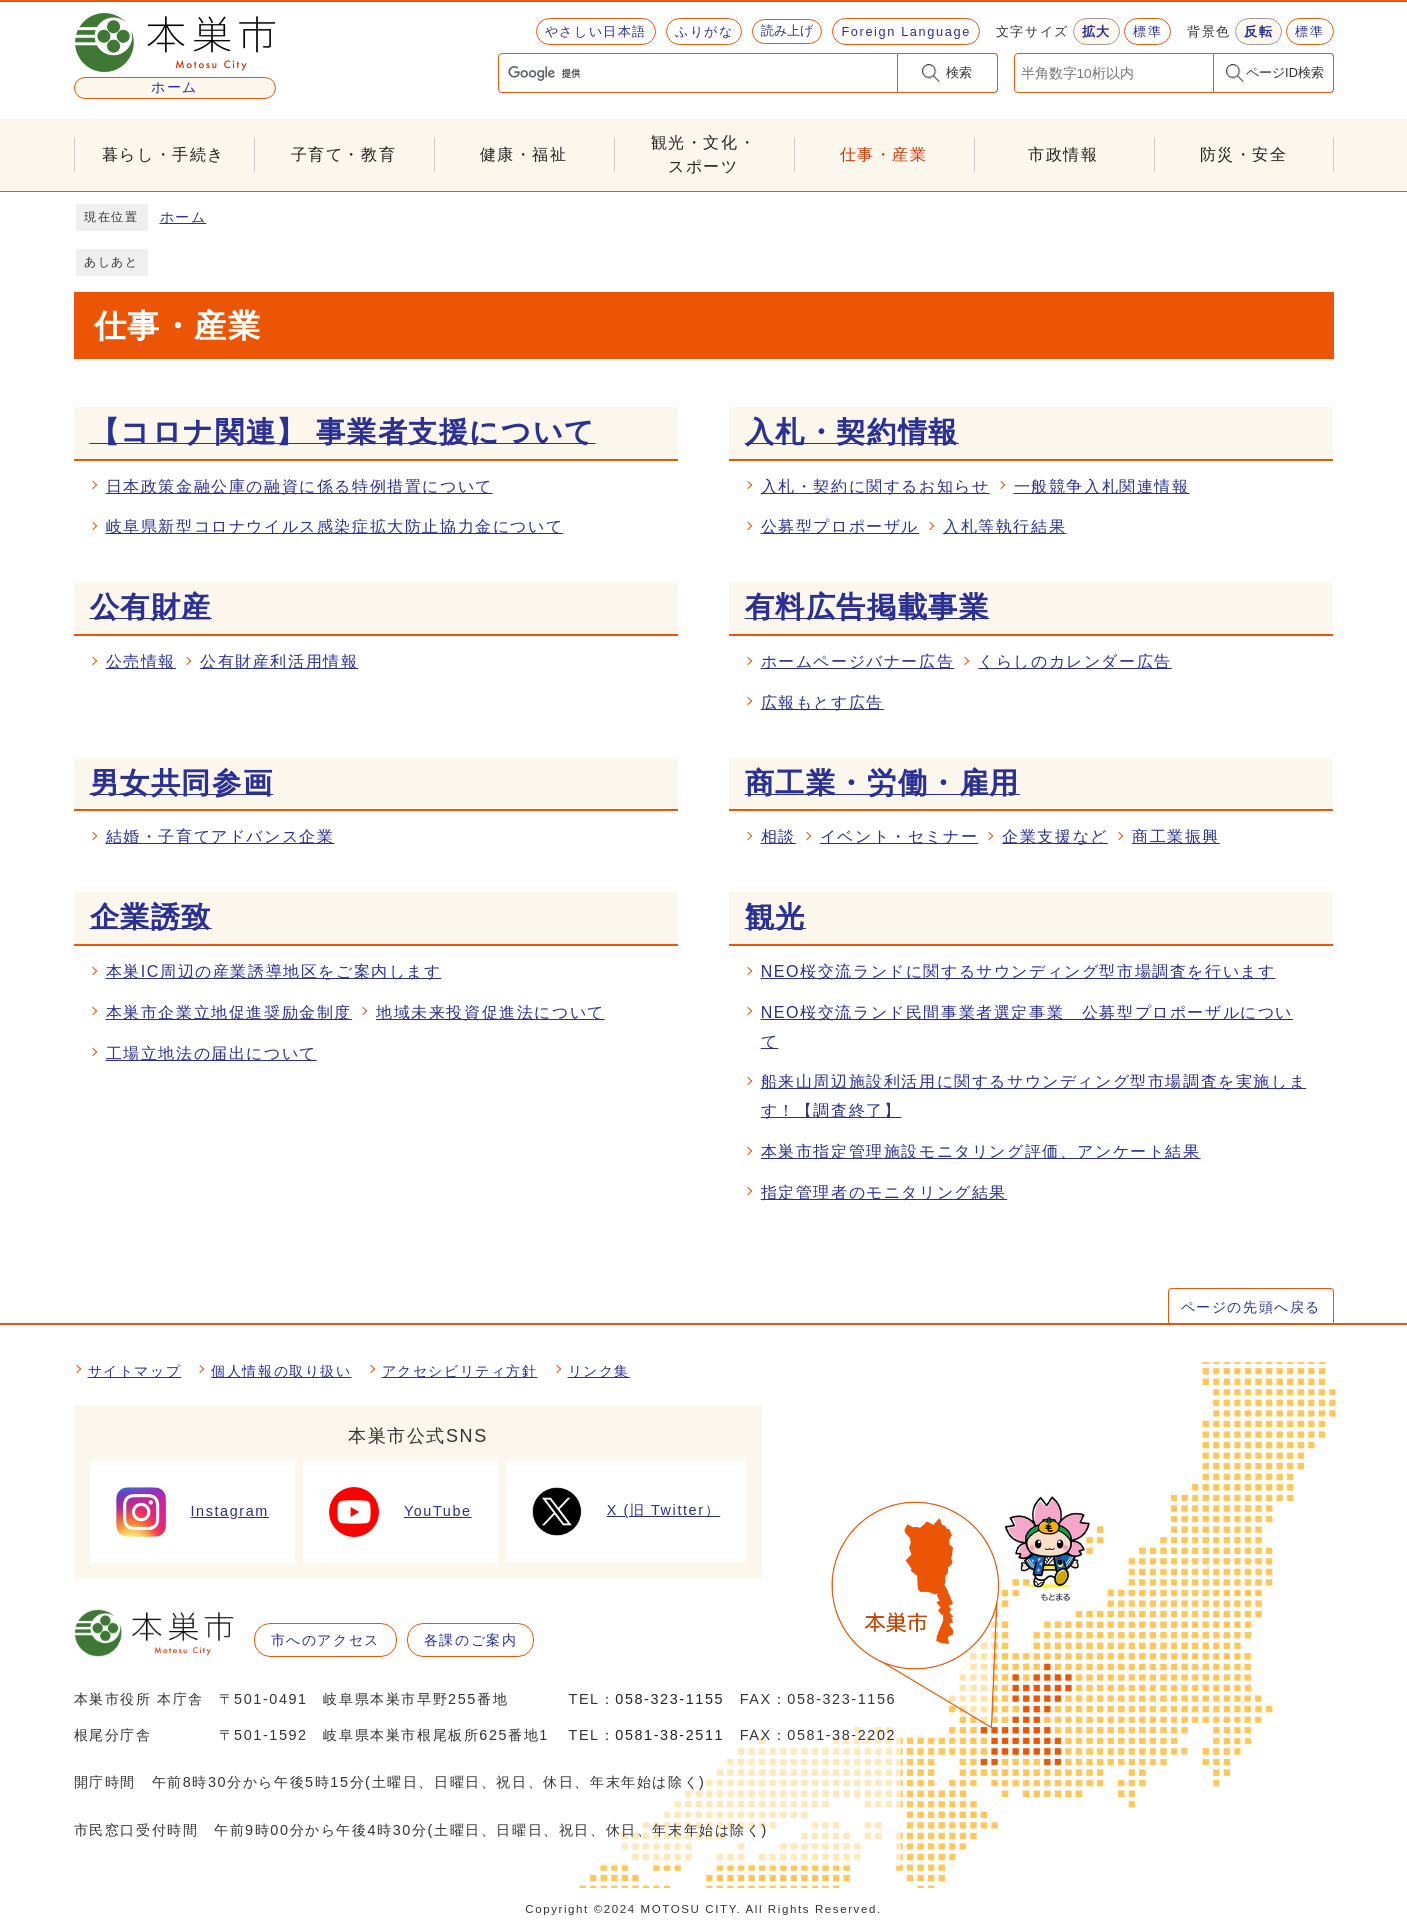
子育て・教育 (344, 154)
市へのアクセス (325, 1640)
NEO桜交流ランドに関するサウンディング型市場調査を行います (1018, 971)
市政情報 (1063, 154)
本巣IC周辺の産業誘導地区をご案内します (274, 971)
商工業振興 (1176, 836)
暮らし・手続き (163, 154)
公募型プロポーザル (840, 526)
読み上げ (787, 30)
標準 (1147, 31)
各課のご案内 (471, 1640)
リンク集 (599, 1371)
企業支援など (1055, 836)
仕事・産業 (884, 154)
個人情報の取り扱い (281, 1371)
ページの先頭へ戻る (1251, 1307)
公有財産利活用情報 (279, 661)
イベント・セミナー (899, 836)
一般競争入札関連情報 (1102, 486)
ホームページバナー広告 (858, 661)
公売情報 (141, 661)
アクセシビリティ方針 (460, 1371)
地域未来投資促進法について (490, 1012)
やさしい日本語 (596, 31)
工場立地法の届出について (211, 1053)
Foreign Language (905, 31)
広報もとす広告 (822, 702)
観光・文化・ (704, 156)
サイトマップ (135, 1371)
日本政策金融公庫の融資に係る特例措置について (299, 486)
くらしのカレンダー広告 (1075, 661)
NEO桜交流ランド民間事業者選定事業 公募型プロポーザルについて (1027, 1027)
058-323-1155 (669, 1699)
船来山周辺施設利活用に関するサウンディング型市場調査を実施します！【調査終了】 (1034, 1096)
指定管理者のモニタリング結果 (884, 1192)
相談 (778, 836)
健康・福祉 (524, 154)
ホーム (183, 217)
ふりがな (704, 31)
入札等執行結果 (1004, 526)
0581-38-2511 (669, 1735)
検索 (959, 72)
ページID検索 (1285, 72)
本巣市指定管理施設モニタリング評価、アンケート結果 (981, 1151)
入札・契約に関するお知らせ (875, 486)
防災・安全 (1244, 154)
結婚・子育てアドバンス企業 (220, 836)
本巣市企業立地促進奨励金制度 (229, 1012)
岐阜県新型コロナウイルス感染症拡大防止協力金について (335, 526)
